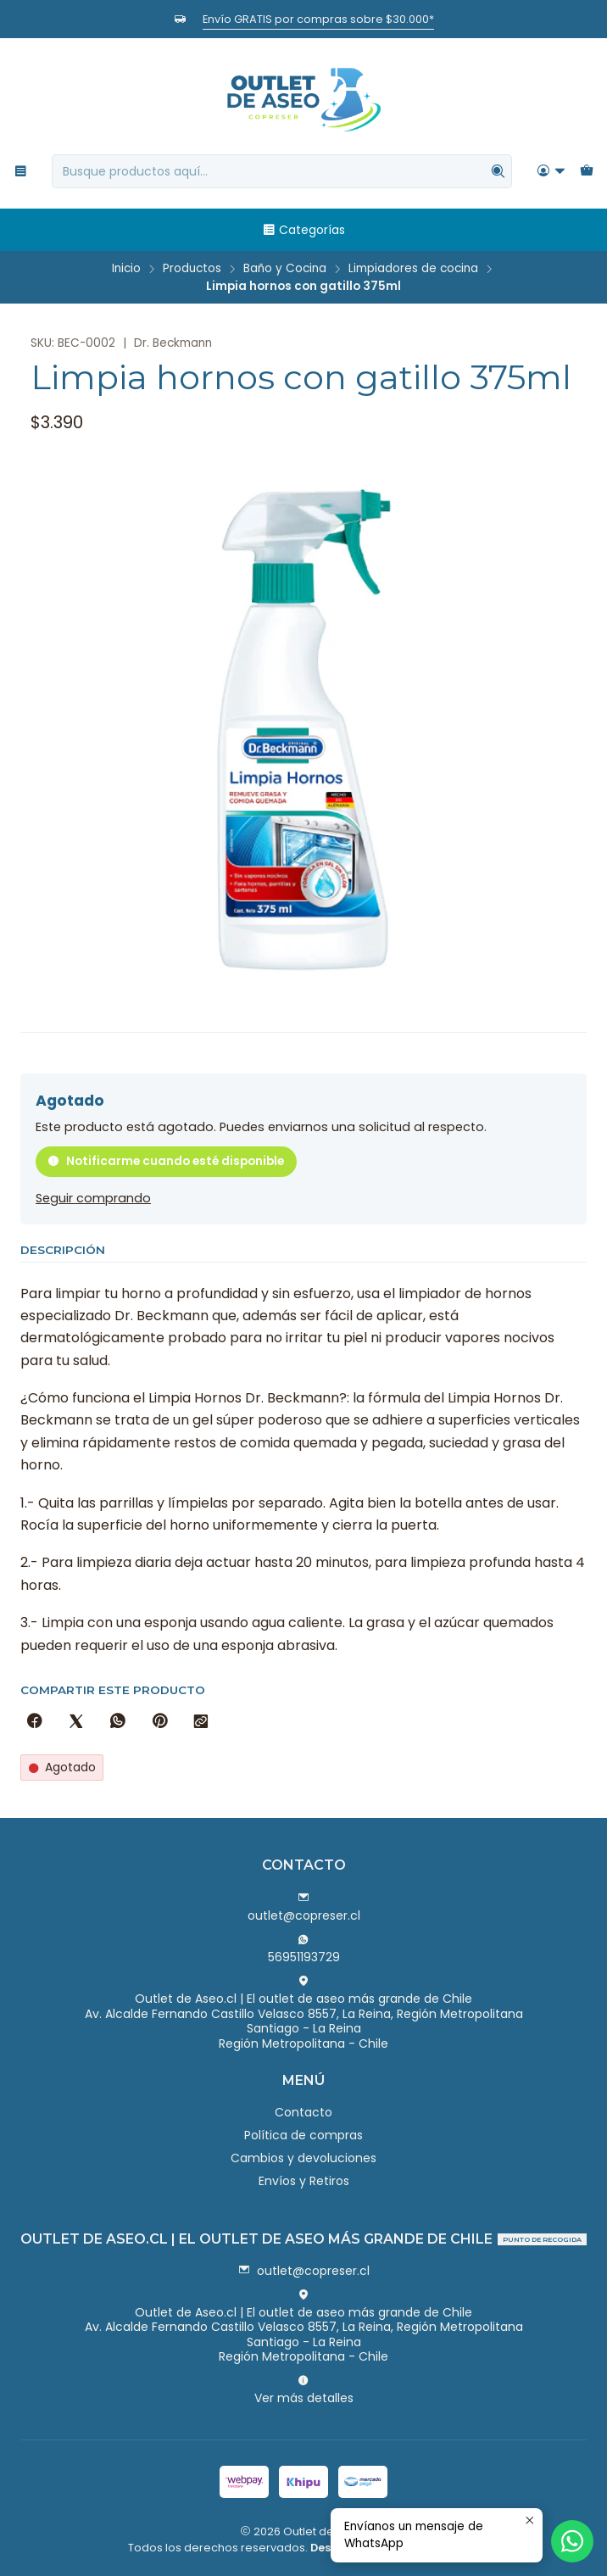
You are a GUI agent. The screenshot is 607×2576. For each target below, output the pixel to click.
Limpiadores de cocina (413, 269)
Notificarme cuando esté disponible (165, 1161)
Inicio (126, 269)
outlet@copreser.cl (304, 1908)
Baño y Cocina (284, 269)
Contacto (303, 2112)
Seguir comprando (93, 1198)
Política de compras (303, 2135)
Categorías (303, 229)
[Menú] (20, 171)
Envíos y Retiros (304, 2180)
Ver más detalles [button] (304, 2390)
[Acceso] (551, 171)
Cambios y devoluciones (303, 2157)
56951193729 (304, 1949)
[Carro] (586, 171)
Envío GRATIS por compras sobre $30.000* (318, 19)
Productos (192, 269)
